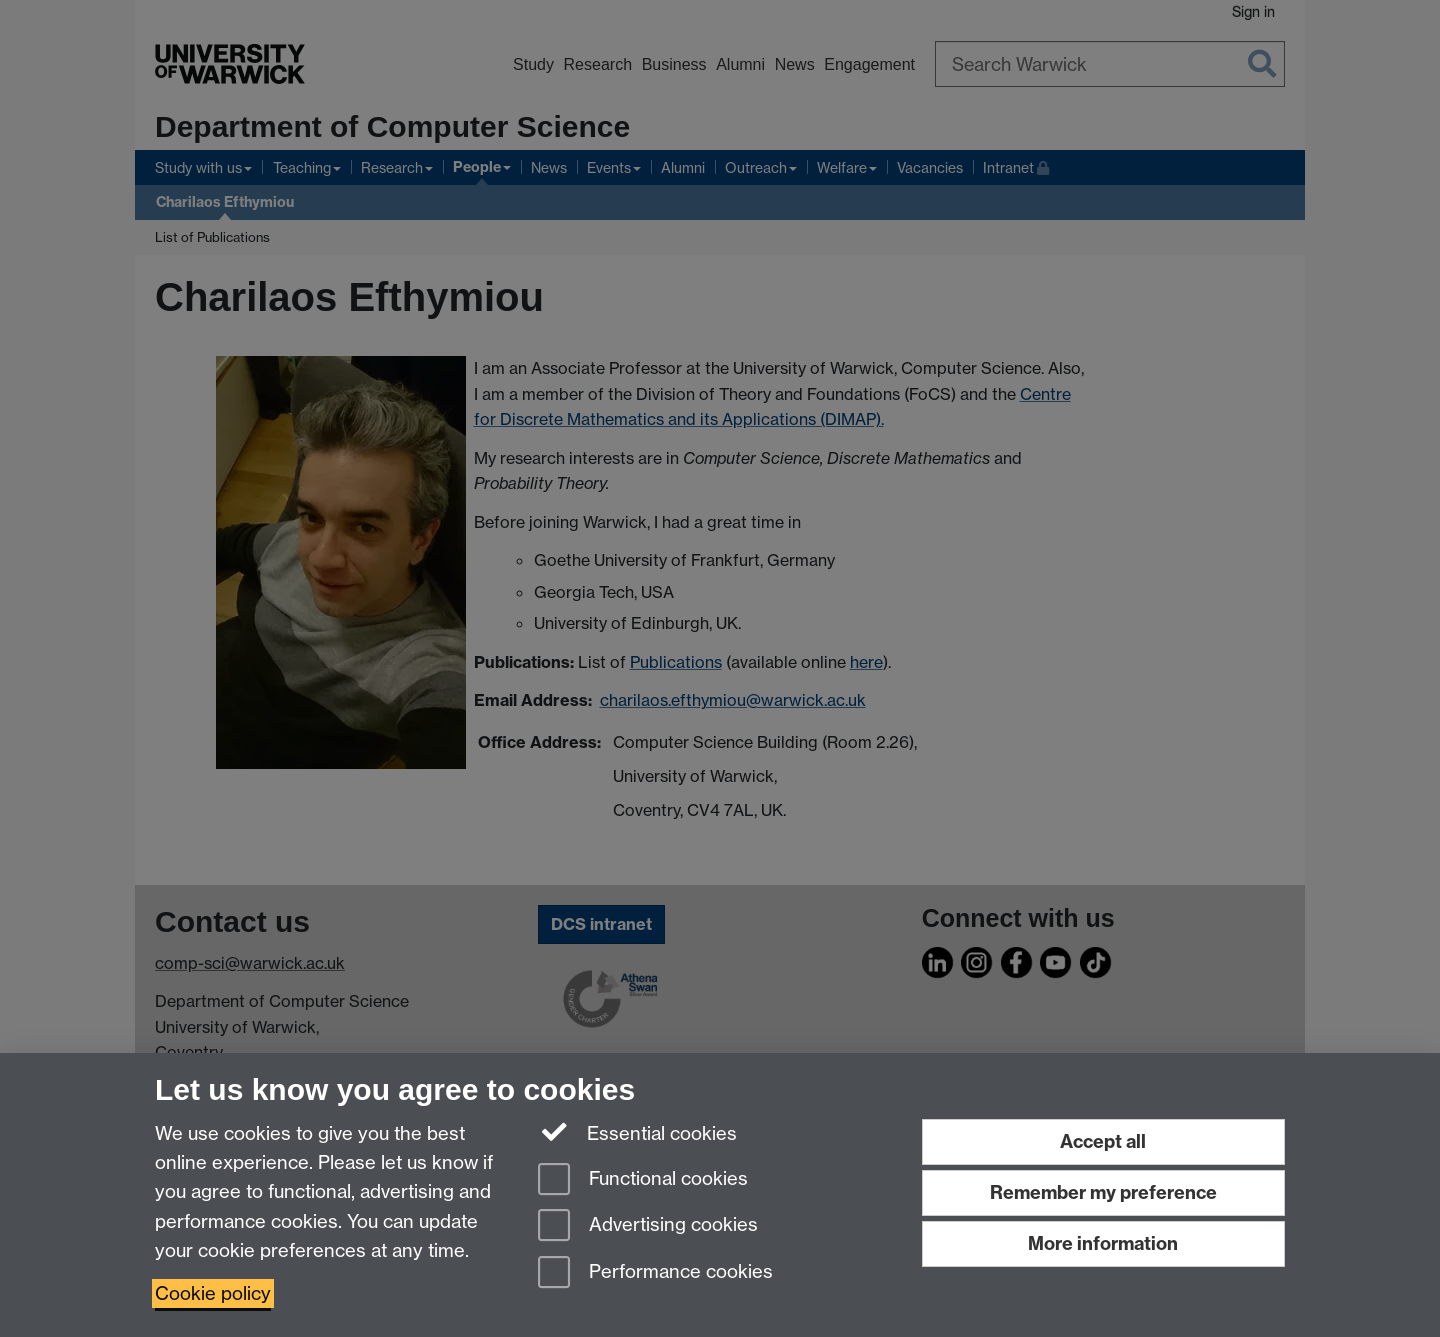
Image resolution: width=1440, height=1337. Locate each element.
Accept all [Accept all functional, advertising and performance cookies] (1103, 1141)
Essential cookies (637, 1132)
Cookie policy (213, 1293)
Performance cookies (655, 1273)
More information (1103, 1243)
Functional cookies (643, 1180)
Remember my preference (1103, 1192)
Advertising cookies (648, 1226)
